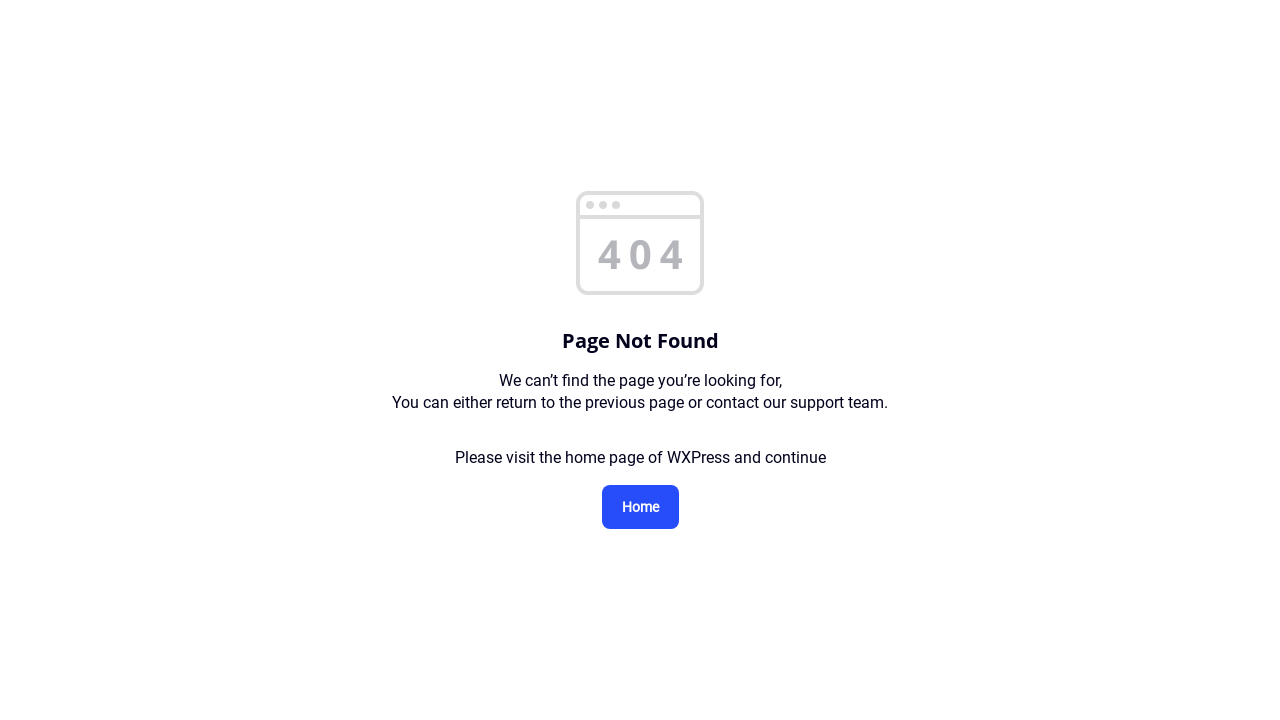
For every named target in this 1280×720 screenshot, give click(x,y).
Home (640, 507)
